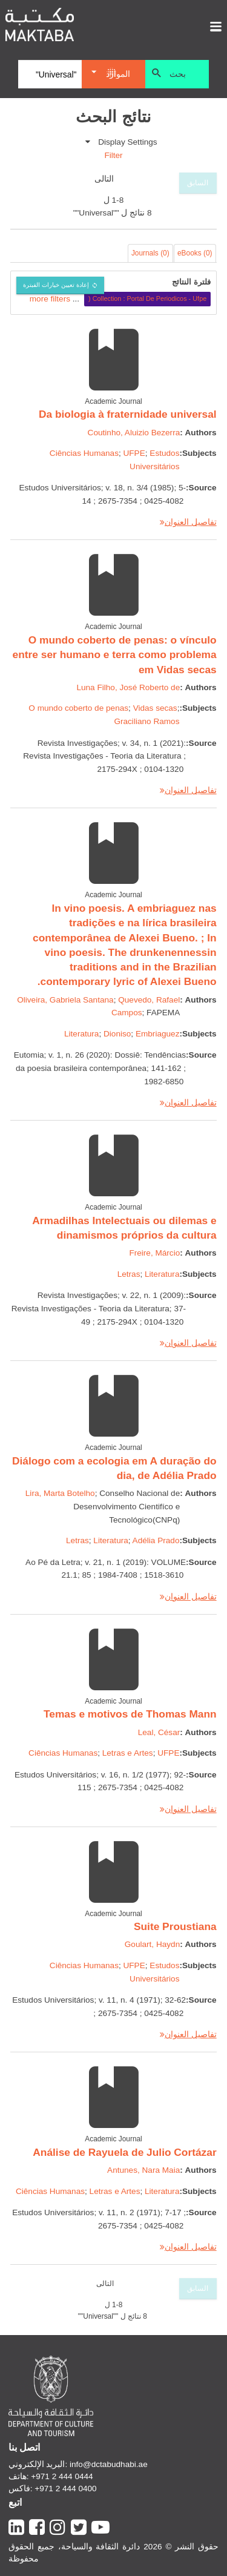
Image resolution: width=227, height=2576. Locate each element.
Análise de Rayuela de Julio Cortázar (124, 2152)
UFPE (134, 453)
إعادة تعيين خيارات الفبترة (56, 285)
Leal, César (159, 1732)
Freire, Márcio (154, 1252)
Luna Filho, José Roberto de (128, 687)
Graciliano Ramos (146, 721)
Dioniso (117, 1033)
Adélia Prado (156, 1540)
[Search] (50, 74)
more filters (50, 298)
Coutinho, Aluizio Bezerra (134, 432)
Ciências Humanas (84, 453)
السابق (197, 183)
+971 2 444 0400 (65, 2488)
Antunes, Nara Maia (143, 2170)
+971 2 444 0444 (62, 2476)
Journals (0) (150, 253)
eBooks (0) (194, 253)
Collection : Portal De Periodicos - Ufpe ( (147, 298)
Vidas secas (155, 708)
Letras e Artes (127, 1752)
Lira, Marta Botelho (60, 1493)
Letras (128, 1274)
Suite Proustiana (175, 1926)
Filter (113, 155)
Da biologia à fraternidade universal (128, 414)
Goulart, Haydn (152, 1944)
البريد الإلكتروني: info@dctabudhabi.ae (78, 2464)
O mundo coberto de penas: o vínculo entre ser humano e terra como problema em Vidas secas (115, 655)
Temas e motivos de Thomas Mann (130, 1714)
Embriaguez (158, 1033)
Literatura (81, 1033)
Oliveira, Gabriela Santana (65, 999)
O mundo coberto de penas (78, 708)
